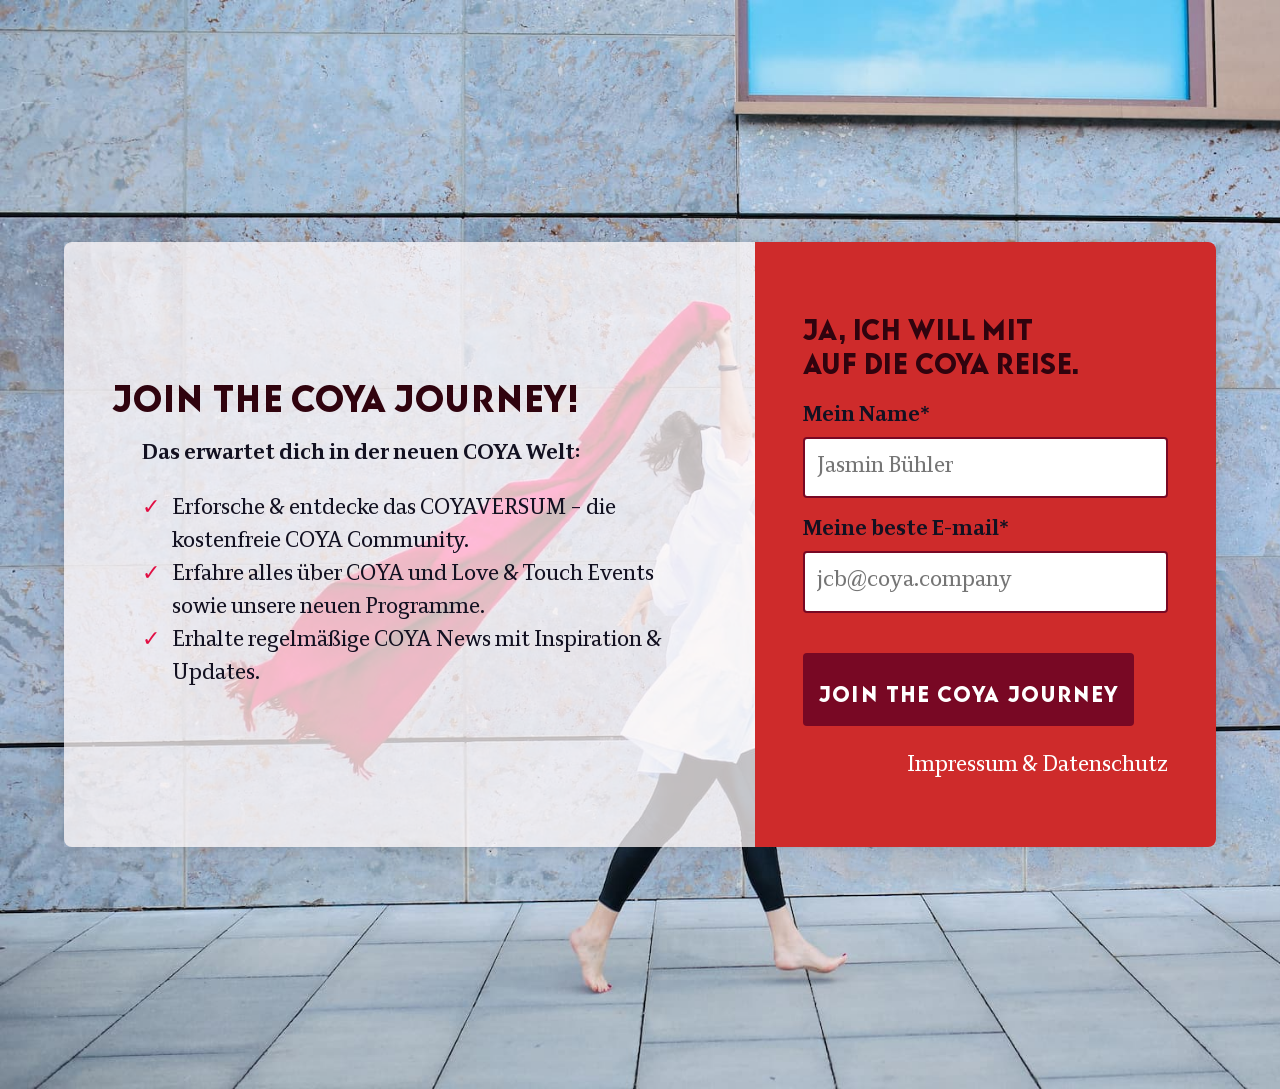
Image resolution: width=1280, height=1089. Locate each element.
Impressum (962, 766)
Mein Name (866, 416)
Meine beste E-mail (906, 530)
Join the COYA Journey (968, 689)
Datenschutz (1105, 766)
